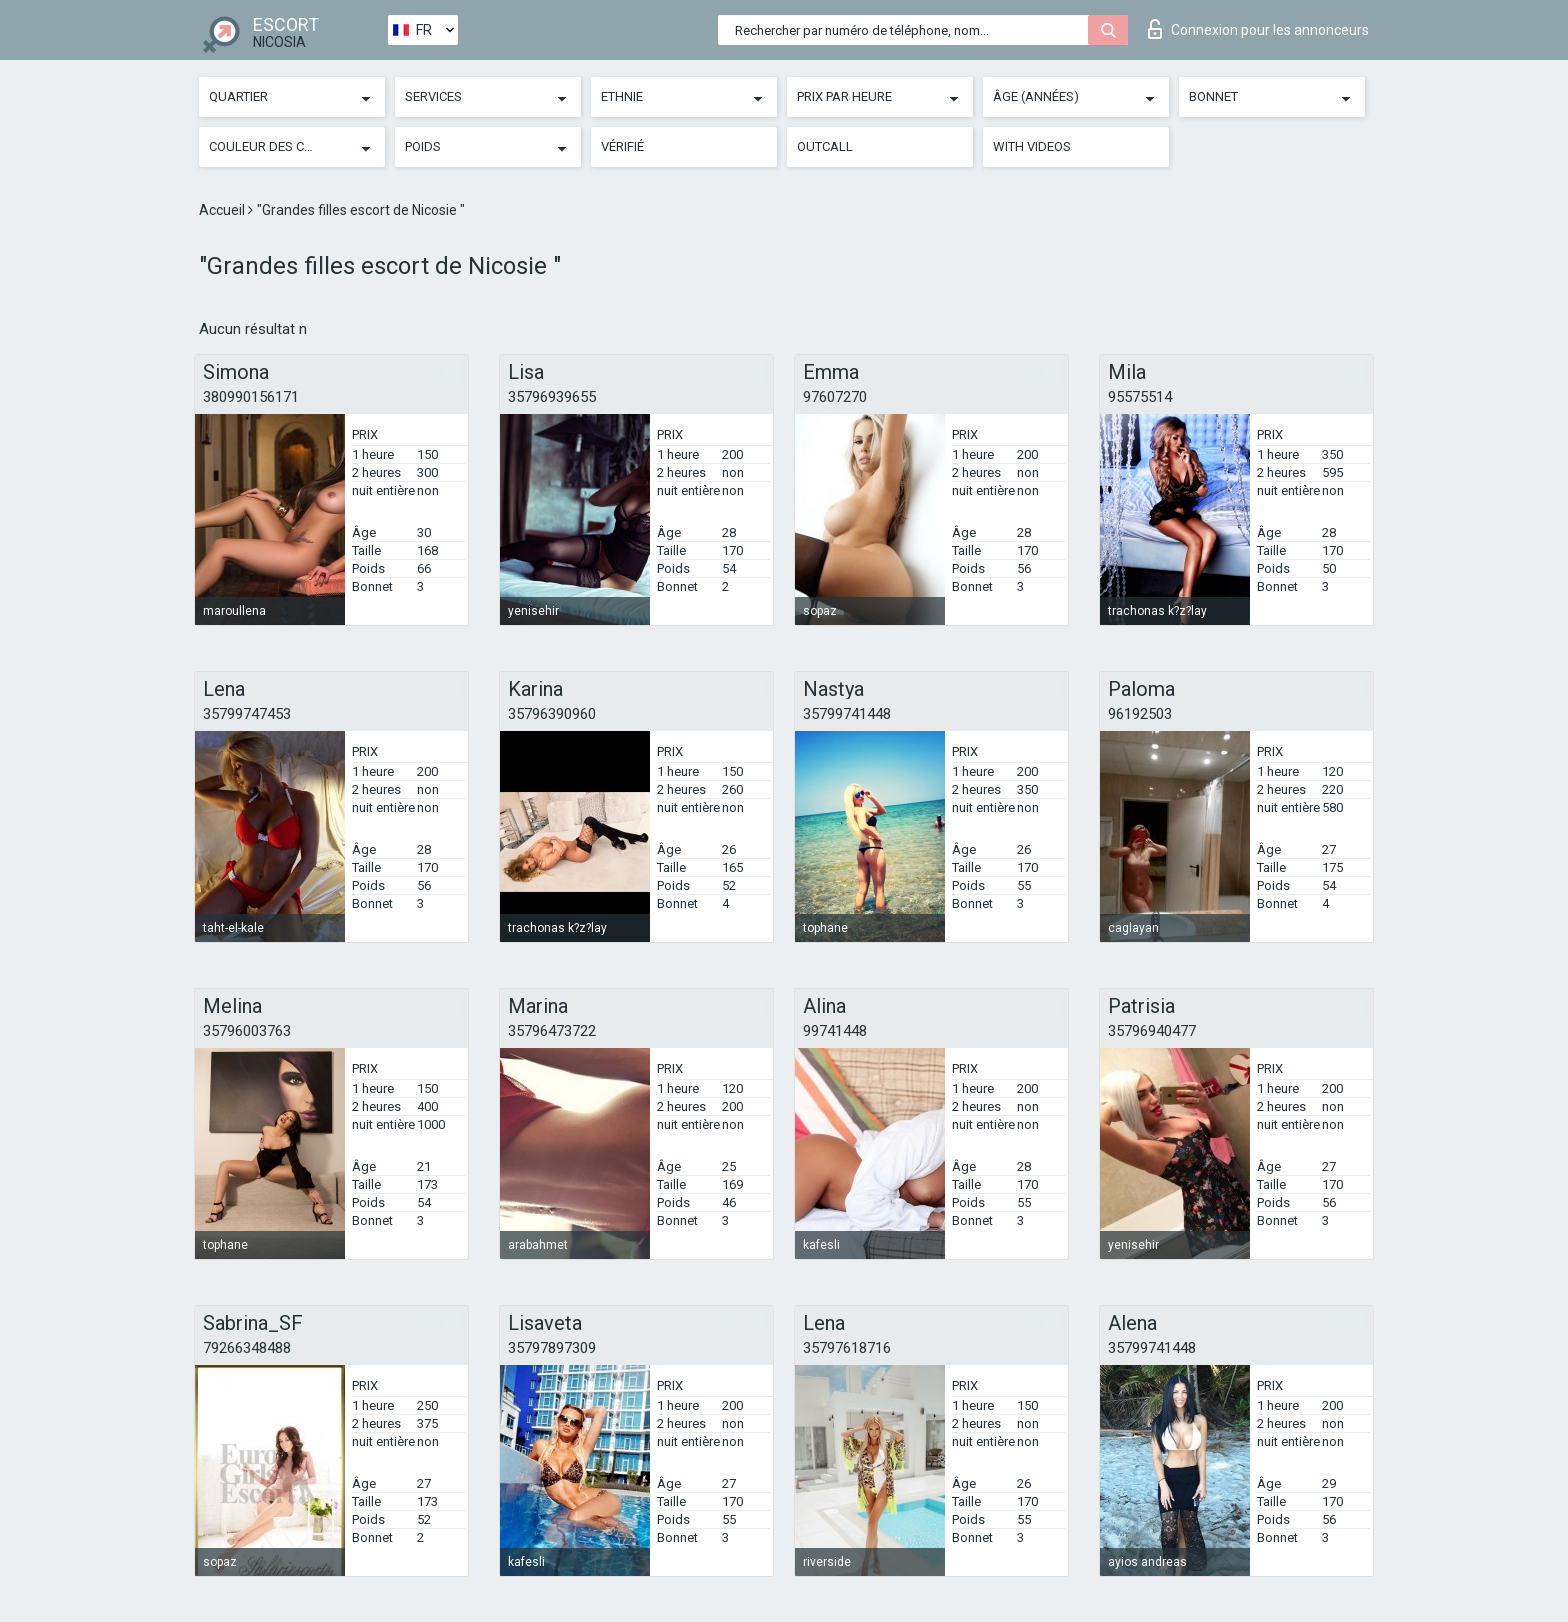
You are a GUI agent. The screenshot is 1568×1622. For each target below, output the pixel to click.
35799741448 (847, 714)
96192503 (1140, 714)
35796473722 (552, 1031)
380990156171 (251, 397)
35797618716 (847, 1348)
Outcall (825, 146)
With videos (1032, 146)
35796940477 (1152, 1031)
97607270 (835, 397)
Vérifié (622, 146)
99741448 (835, 1031)
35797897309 (552, 1348)
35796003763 (247, 1031)
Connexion (1258, 29)
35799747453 (247, 714)
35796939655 (552, 397)
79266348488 (247, 1348)
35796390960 (552, 714)
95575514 (1140, 397)
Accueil (223, 210)
